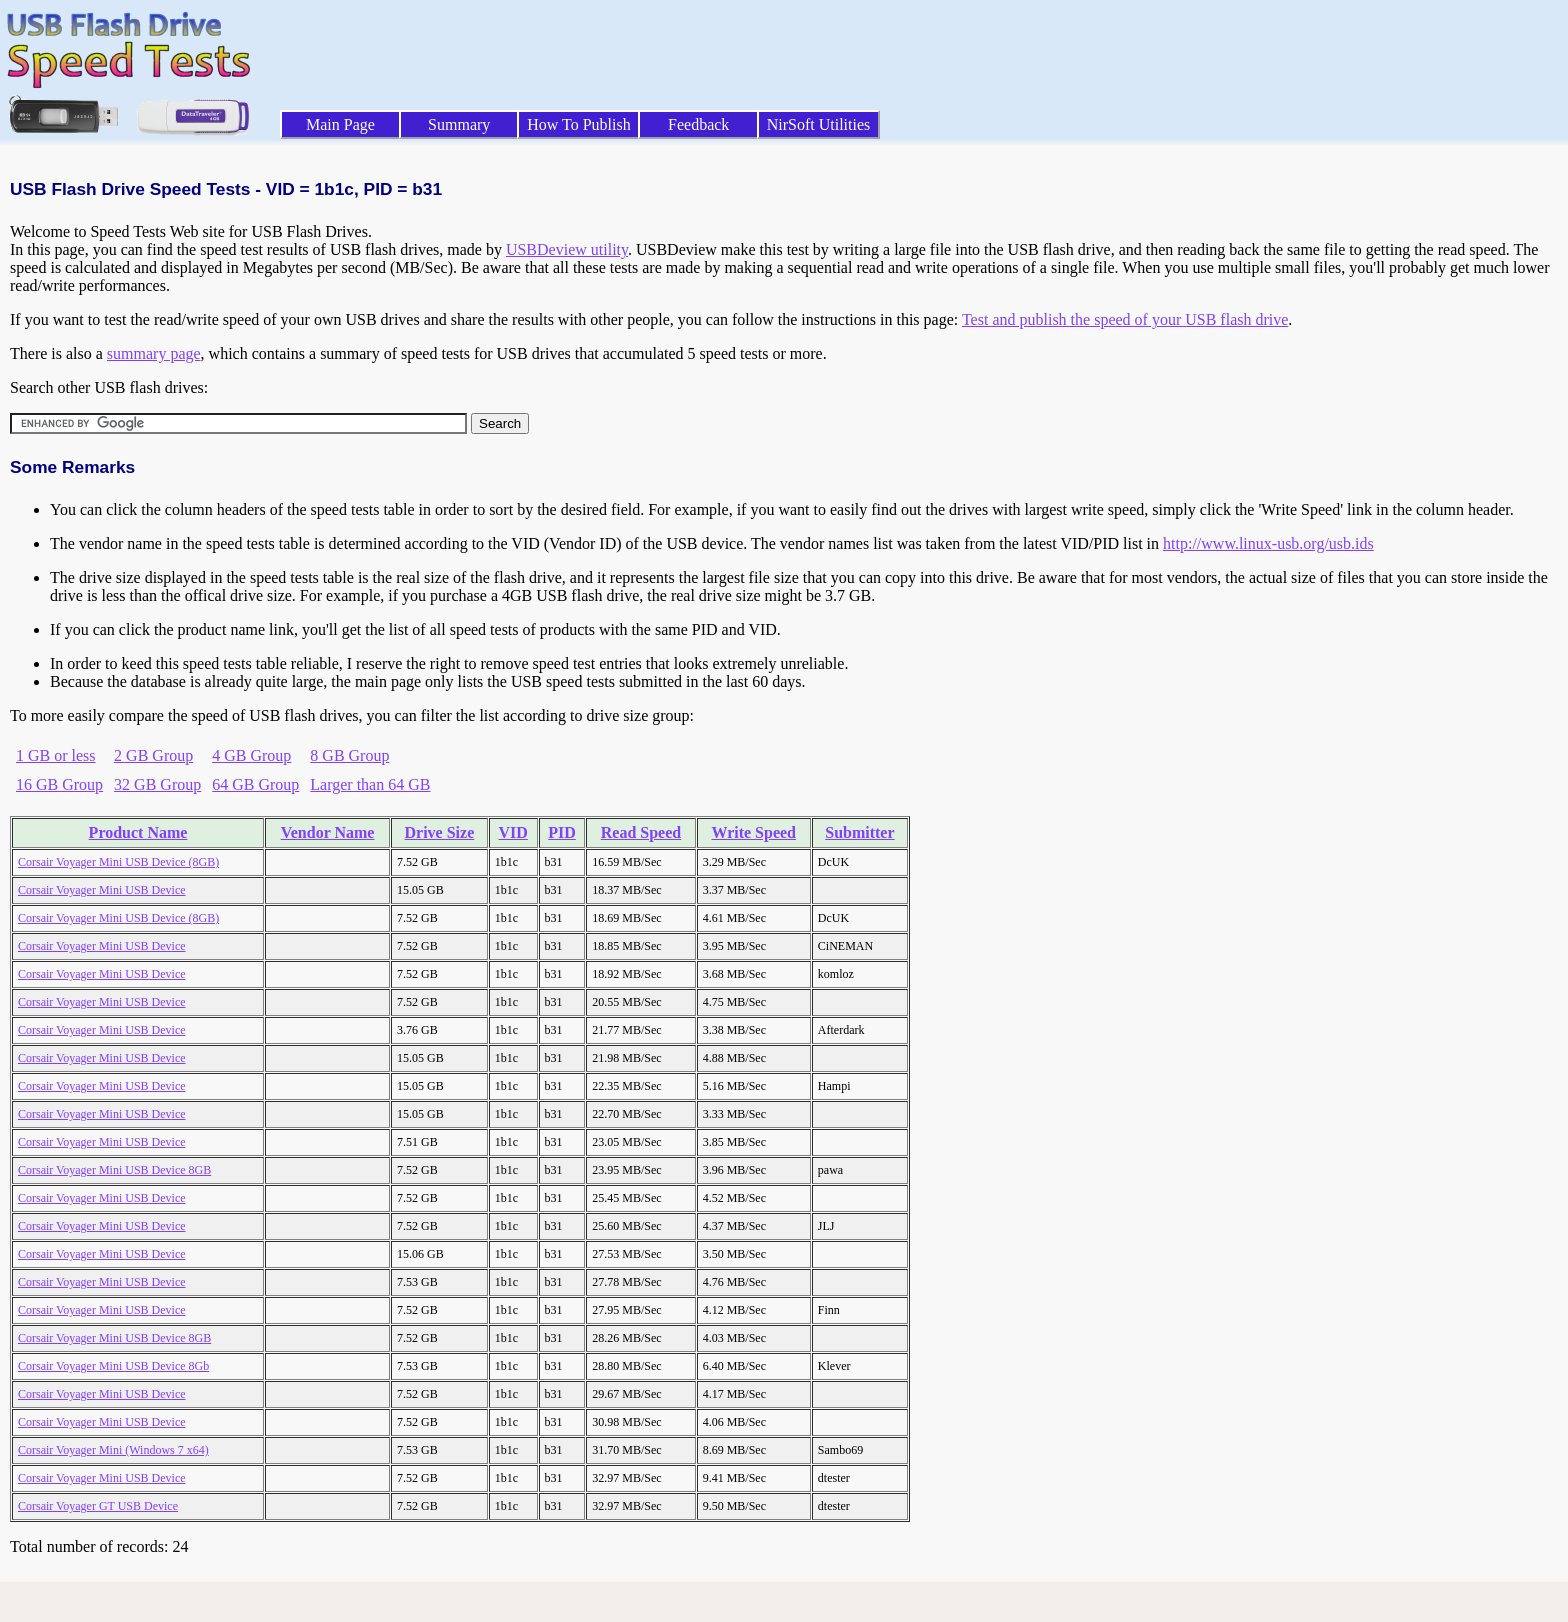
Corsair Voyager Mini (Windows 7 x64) (113, 1450)
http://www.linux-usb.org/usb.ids (1268, 543)
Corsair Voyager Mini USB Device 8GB (114, 1170)
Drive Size (440, 832)
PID (562, 832)
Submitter (859, 832)
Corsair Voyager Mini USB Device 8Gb (113, 1366)
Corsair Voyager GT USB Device (98, 1506)
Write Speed (753, 832)
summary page (154, 353)
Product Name (138, 832)
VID (512, 832)
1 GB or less (56, 755)
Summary (459, 124)
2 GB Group (153, 755)
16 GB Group (59, 784)
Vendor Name (328, 832)
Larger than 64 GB (370, 784)
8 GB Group (349, 755)
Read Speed (641, 832)
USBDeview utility (567, 249)
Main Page (340, 124)
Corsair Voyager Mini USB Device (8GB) (118, 862)
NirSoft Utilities (819, 124)
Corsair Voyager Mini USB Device (102, 890)
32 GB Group (157, 784)
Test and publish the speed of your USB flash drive (1125, 319)
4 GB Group (251, 755)
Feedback (698, 124)
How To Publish (579, 124)
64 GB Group (255, 784)
